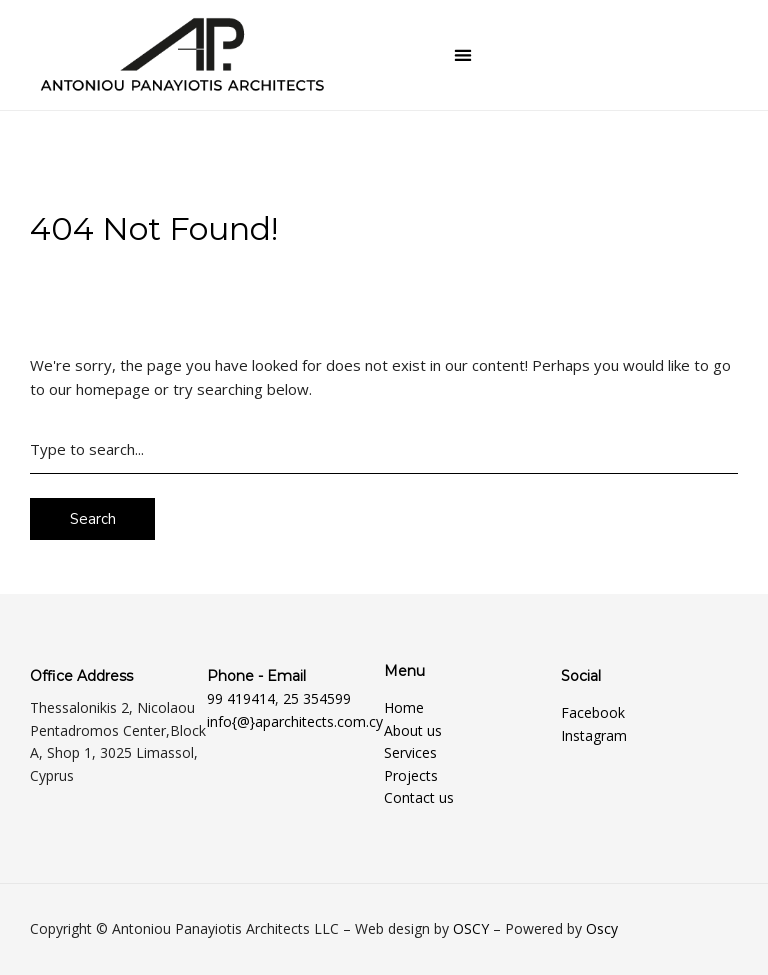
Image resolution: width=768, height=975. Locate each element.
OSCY (471, 928)
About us (413, 730)
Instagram (594, 735)
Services (410, 752)
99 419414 (241, 698)
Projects (411, 775)
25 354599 (317, 698)
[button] (462, 54)
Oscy (602, 928)
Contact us (419, 797)
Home (404, 707)
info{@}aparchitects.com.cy (295, 721)
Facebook (593, 712)
